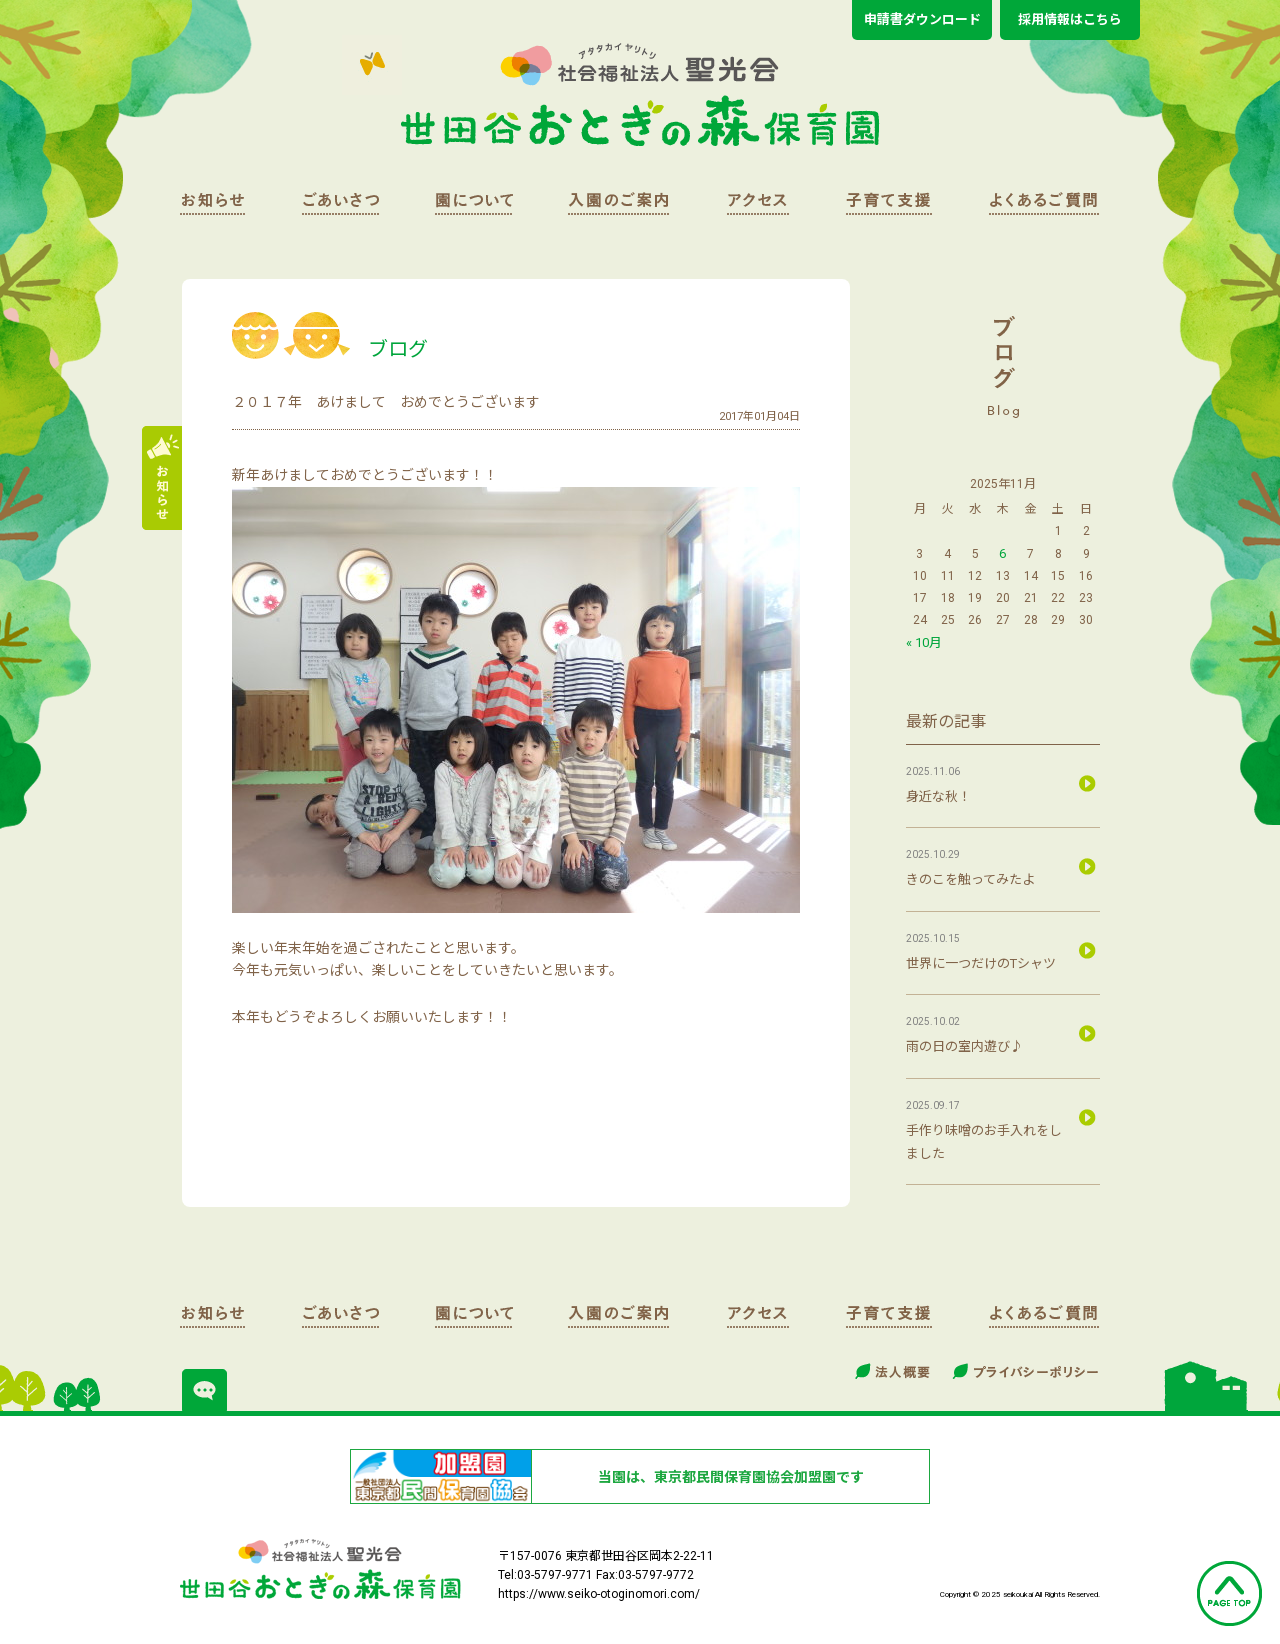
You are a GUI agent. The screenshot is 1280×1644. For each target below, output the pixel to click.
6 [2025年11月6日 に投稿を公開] (1002, 553)
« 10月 (924, 642)
